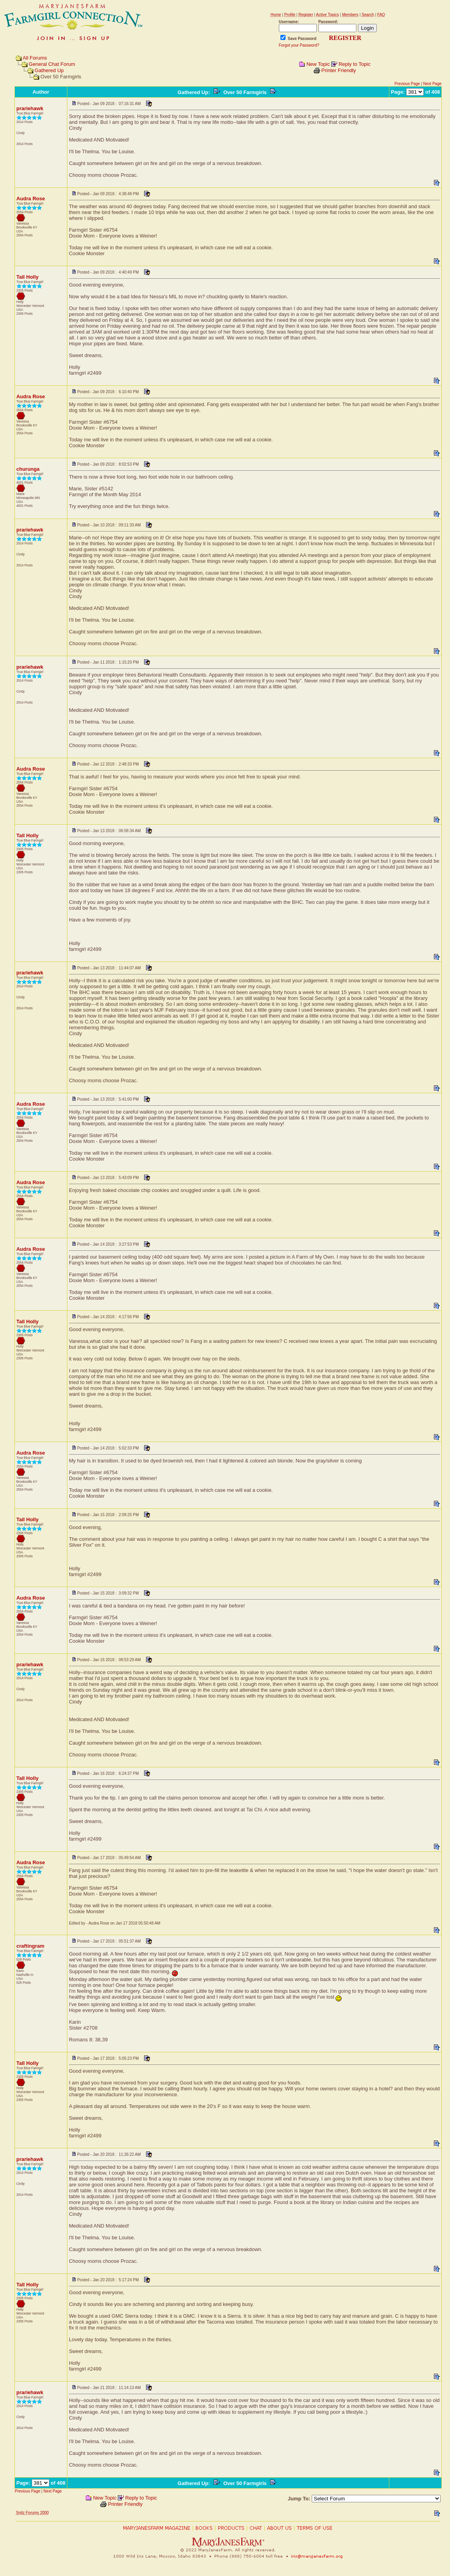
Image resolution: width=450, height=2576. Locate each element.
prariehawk (29, 108)
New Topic (318, 64)
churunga (28, 469)
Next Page (432, 84)
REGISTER (345, 37)
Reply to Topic (354, 64)
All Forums (35, 58)
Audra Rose (30, 198)
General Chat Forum (52, 64)
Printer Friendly (339, 70)
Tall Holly (27, 277)
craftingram (30, 1946)
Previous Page (407, 84)
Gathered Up (48, 70)
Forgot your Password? (299, 45)
